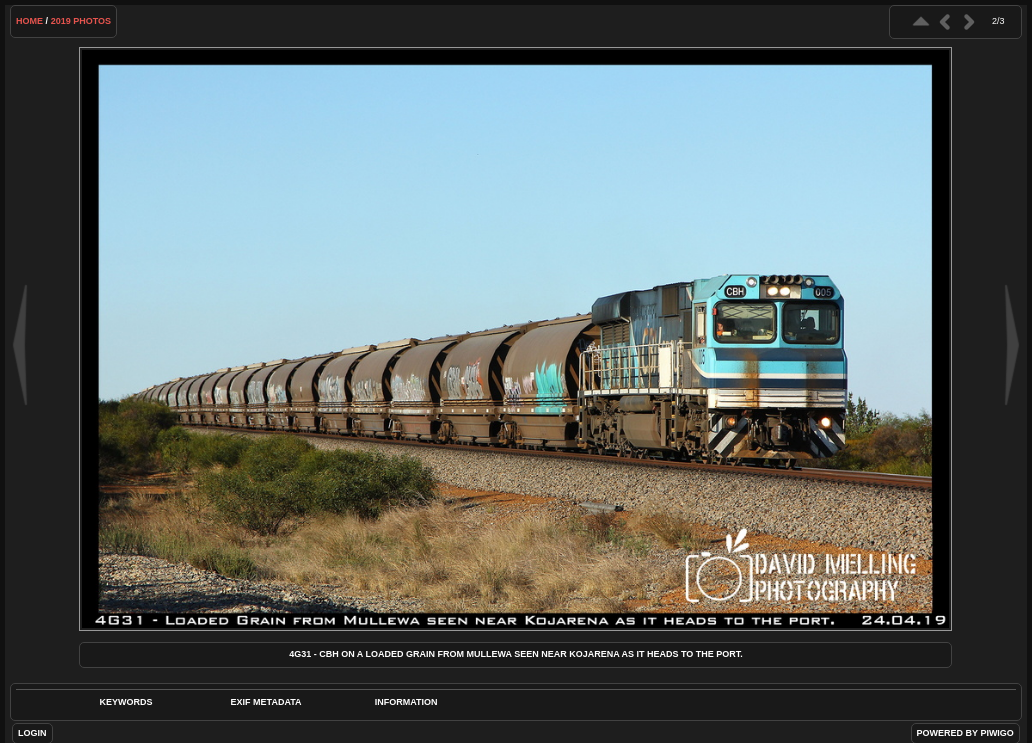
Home (29, 21)
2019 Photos (81, 21)
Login (32, 733)
